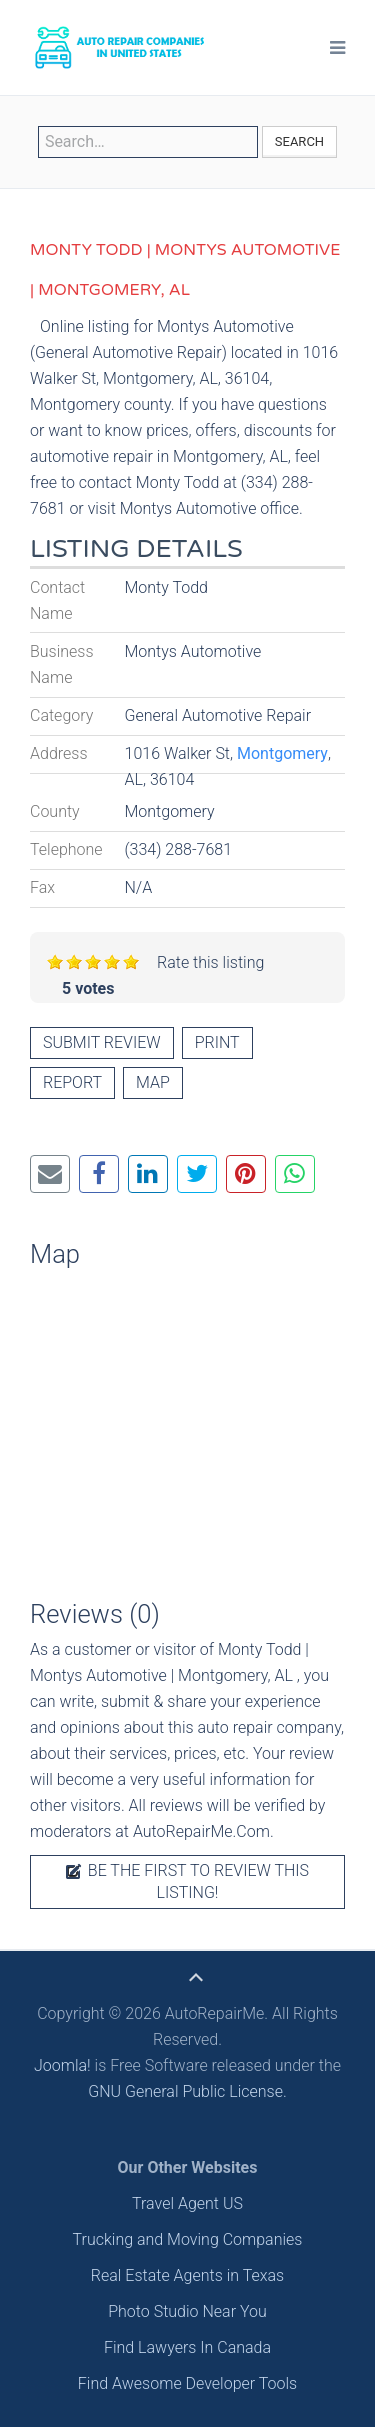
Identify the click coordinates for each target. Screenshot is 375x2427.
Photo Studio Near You (187, 2311)
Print (217, 1042)
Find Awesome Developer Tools (187, 2383)
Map (153, 1082)
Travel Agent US (187, 2203)
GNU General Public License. (187, 2091)
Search (299, 141)
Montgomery (282, 753)
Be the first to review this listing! (187, 1881)
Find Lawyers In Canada (187, 2347)
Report (72, 1082)
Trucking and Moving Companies (188, 2239)
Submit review (102, 1042)
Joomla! (62, 2065)
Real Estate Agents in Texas (187, 2275)
